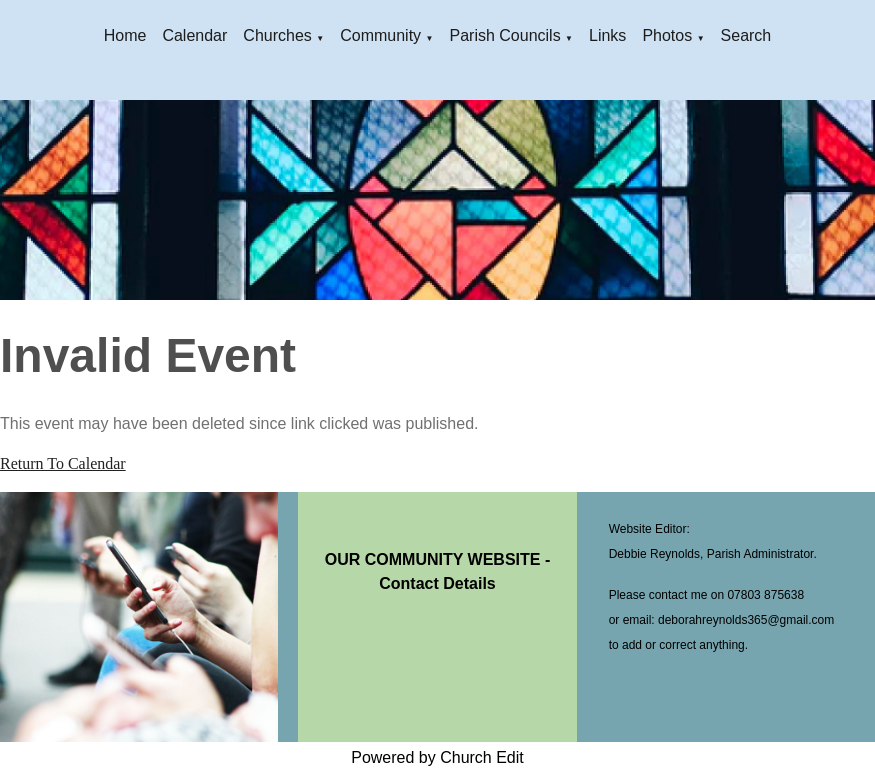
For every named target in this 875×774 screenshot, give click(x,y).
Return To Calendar (63, 463)
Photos (667, 35)
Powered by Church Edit (437, 757)
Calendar (194, 35)
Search (746, 35)
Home (125, 35)
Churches (277, 35)
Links (607, 35)
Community (380, 35)
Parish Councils (504, 35)
